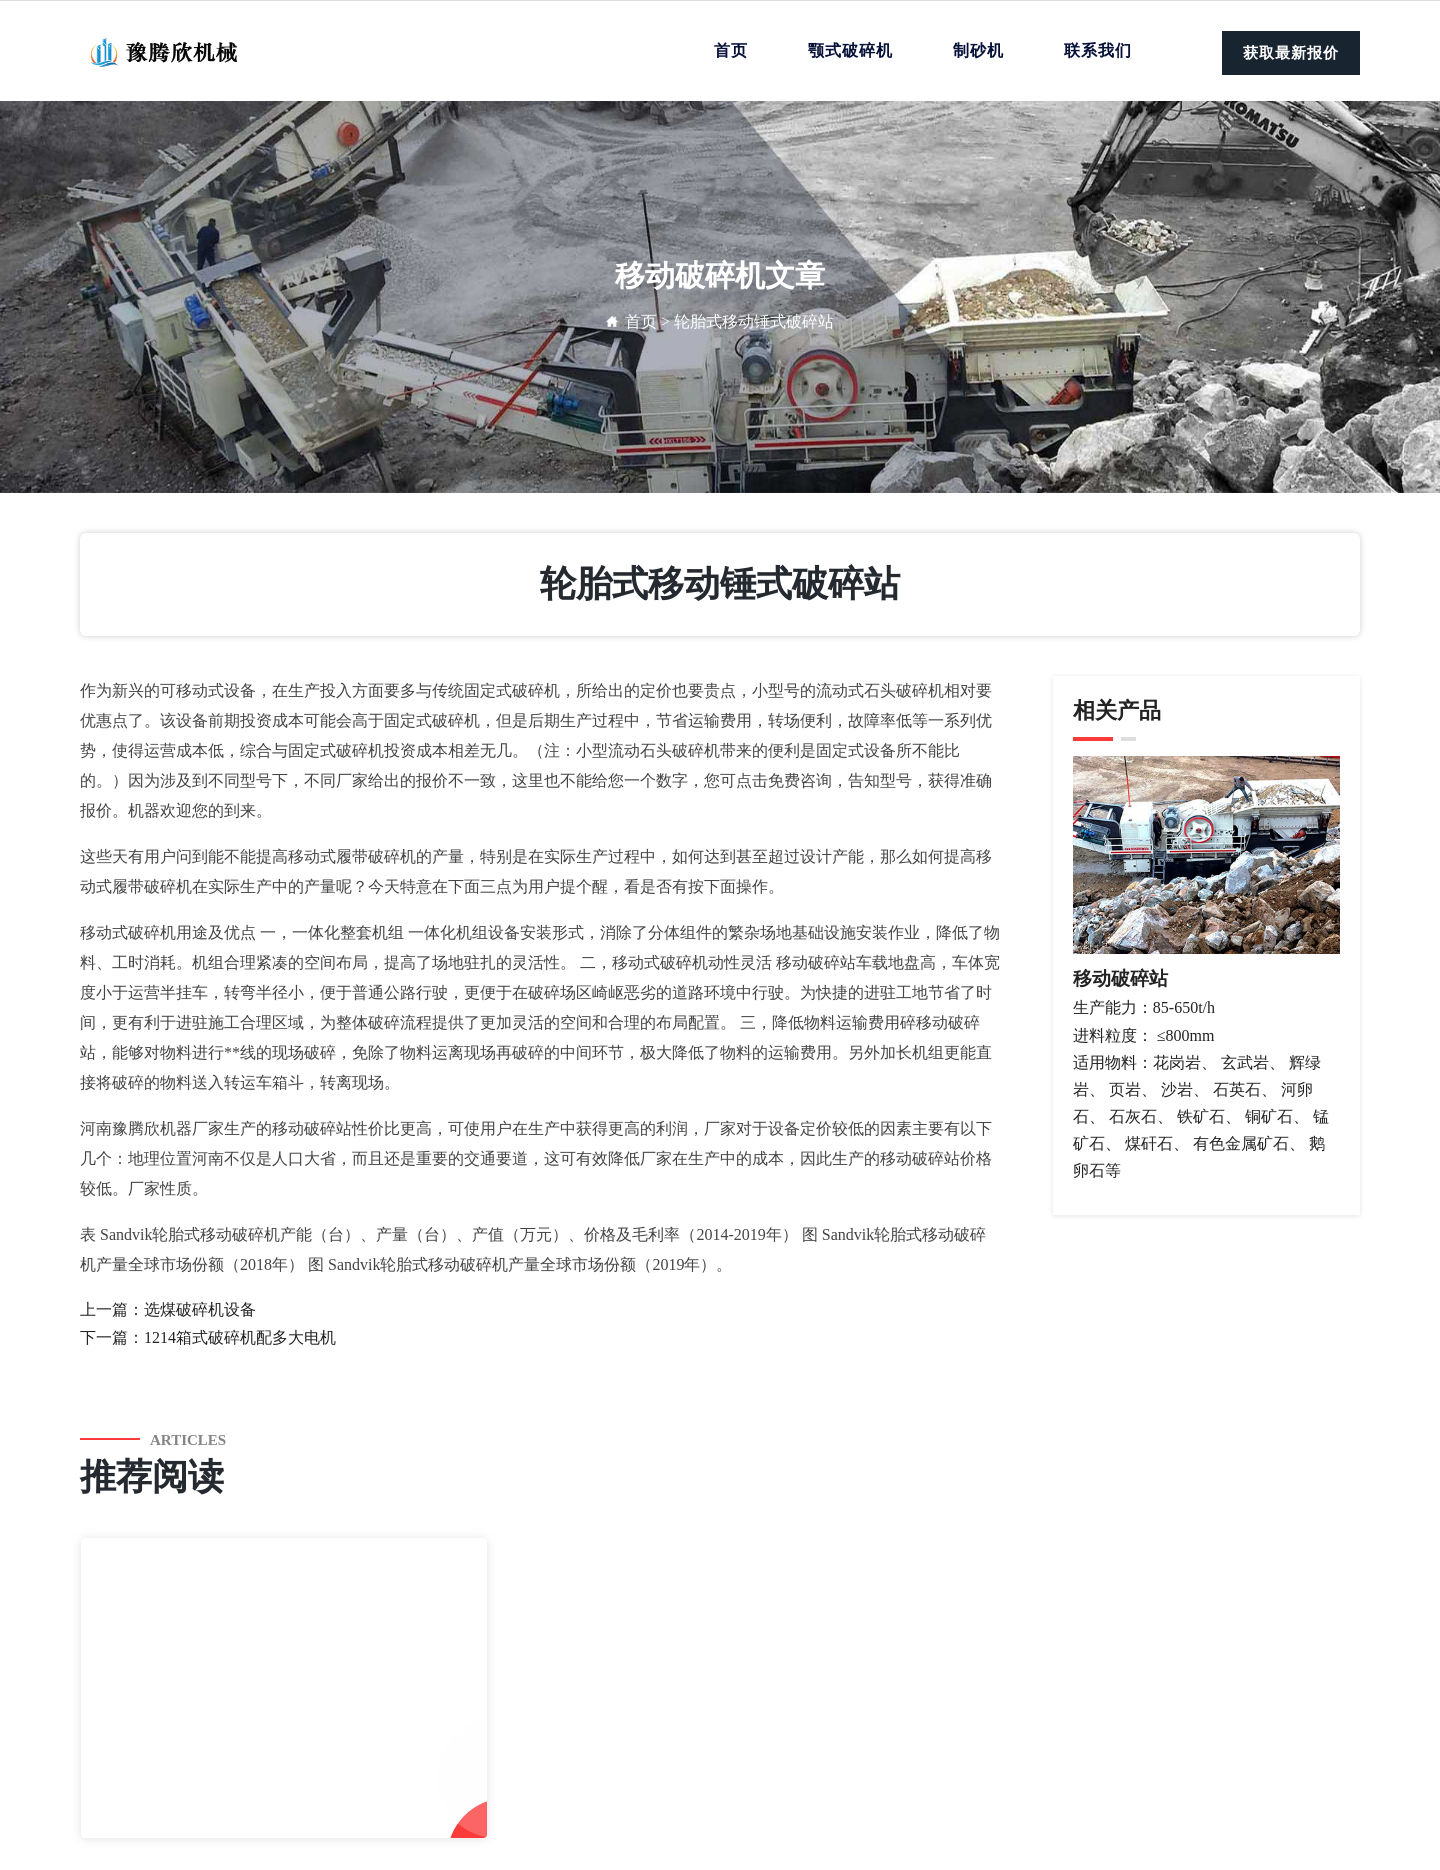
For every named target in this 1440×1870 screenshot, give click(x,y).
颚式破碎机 (850, 50)
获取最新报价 (1291, 53)
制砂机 (978, 50)
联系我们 (1098, 50)
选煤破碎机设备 (200, 1309)
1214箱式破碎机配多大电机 (240, 1337)
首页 (731, 50)
